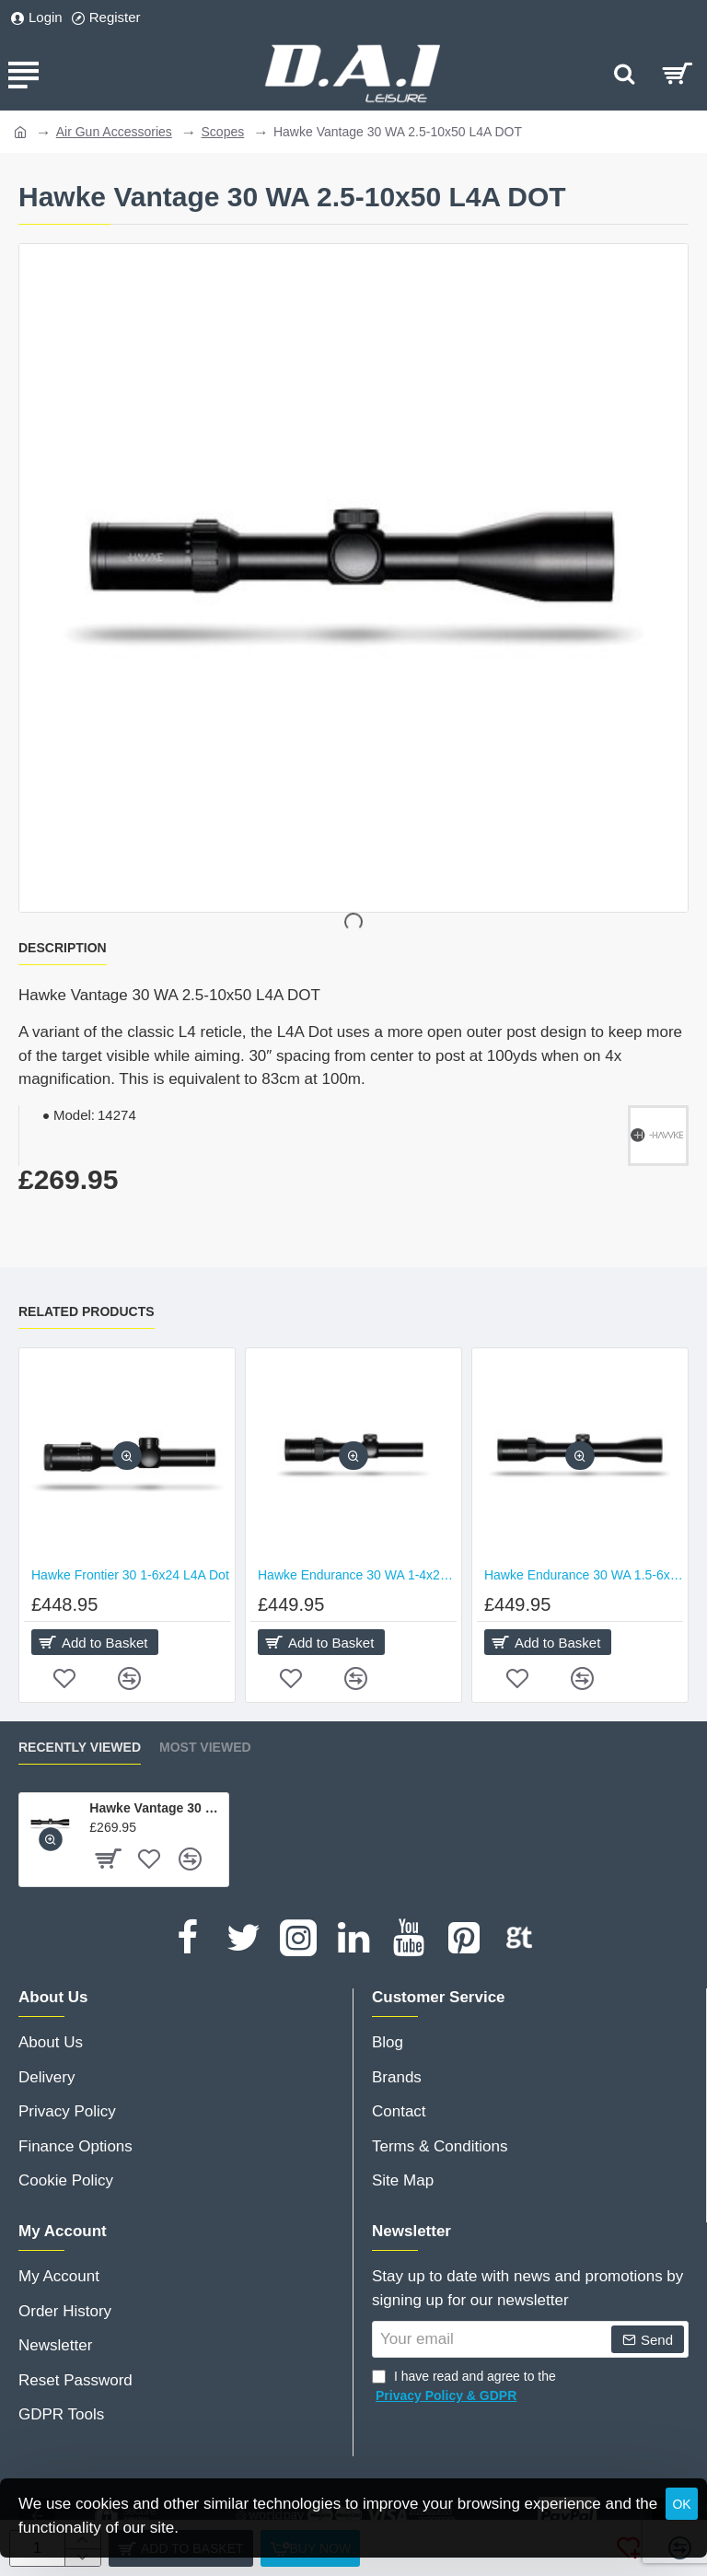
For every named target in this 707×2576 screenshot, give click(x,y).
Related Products (86, 1311)
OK (681, 2504)
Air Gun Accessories (114, 131)
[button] (127, 1456)
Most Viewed (205, 1747)
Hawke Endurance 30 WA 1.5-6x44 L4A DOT (583, 1575)
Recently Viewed (79, 1747)
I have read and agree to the (464, 2387)
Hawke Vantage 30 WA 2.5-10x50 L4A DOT (155, 1808)
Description (62, 947)
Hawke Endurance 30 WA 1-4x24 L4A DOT (357, 1575)
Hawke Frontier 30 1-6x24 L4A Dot (130, 1575)
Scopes (223, 131)
